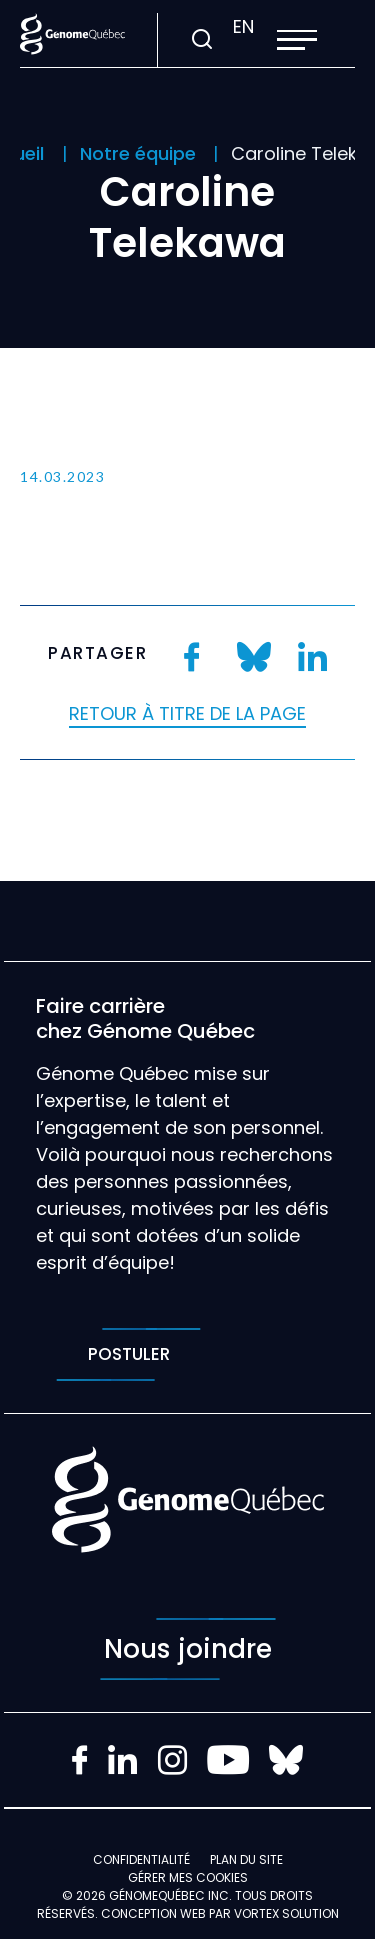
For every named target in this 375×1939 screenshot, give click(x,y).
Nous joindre (188, 1649)
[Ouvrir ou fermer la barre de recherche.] (201, 40)
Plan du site (246, 1859)
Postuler (128, 1354)
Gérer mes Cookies (188, 1877)
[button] (297, 40)
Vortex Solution (286, 1913)
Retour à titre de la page (187, 713)
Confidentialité (141, 1859)
